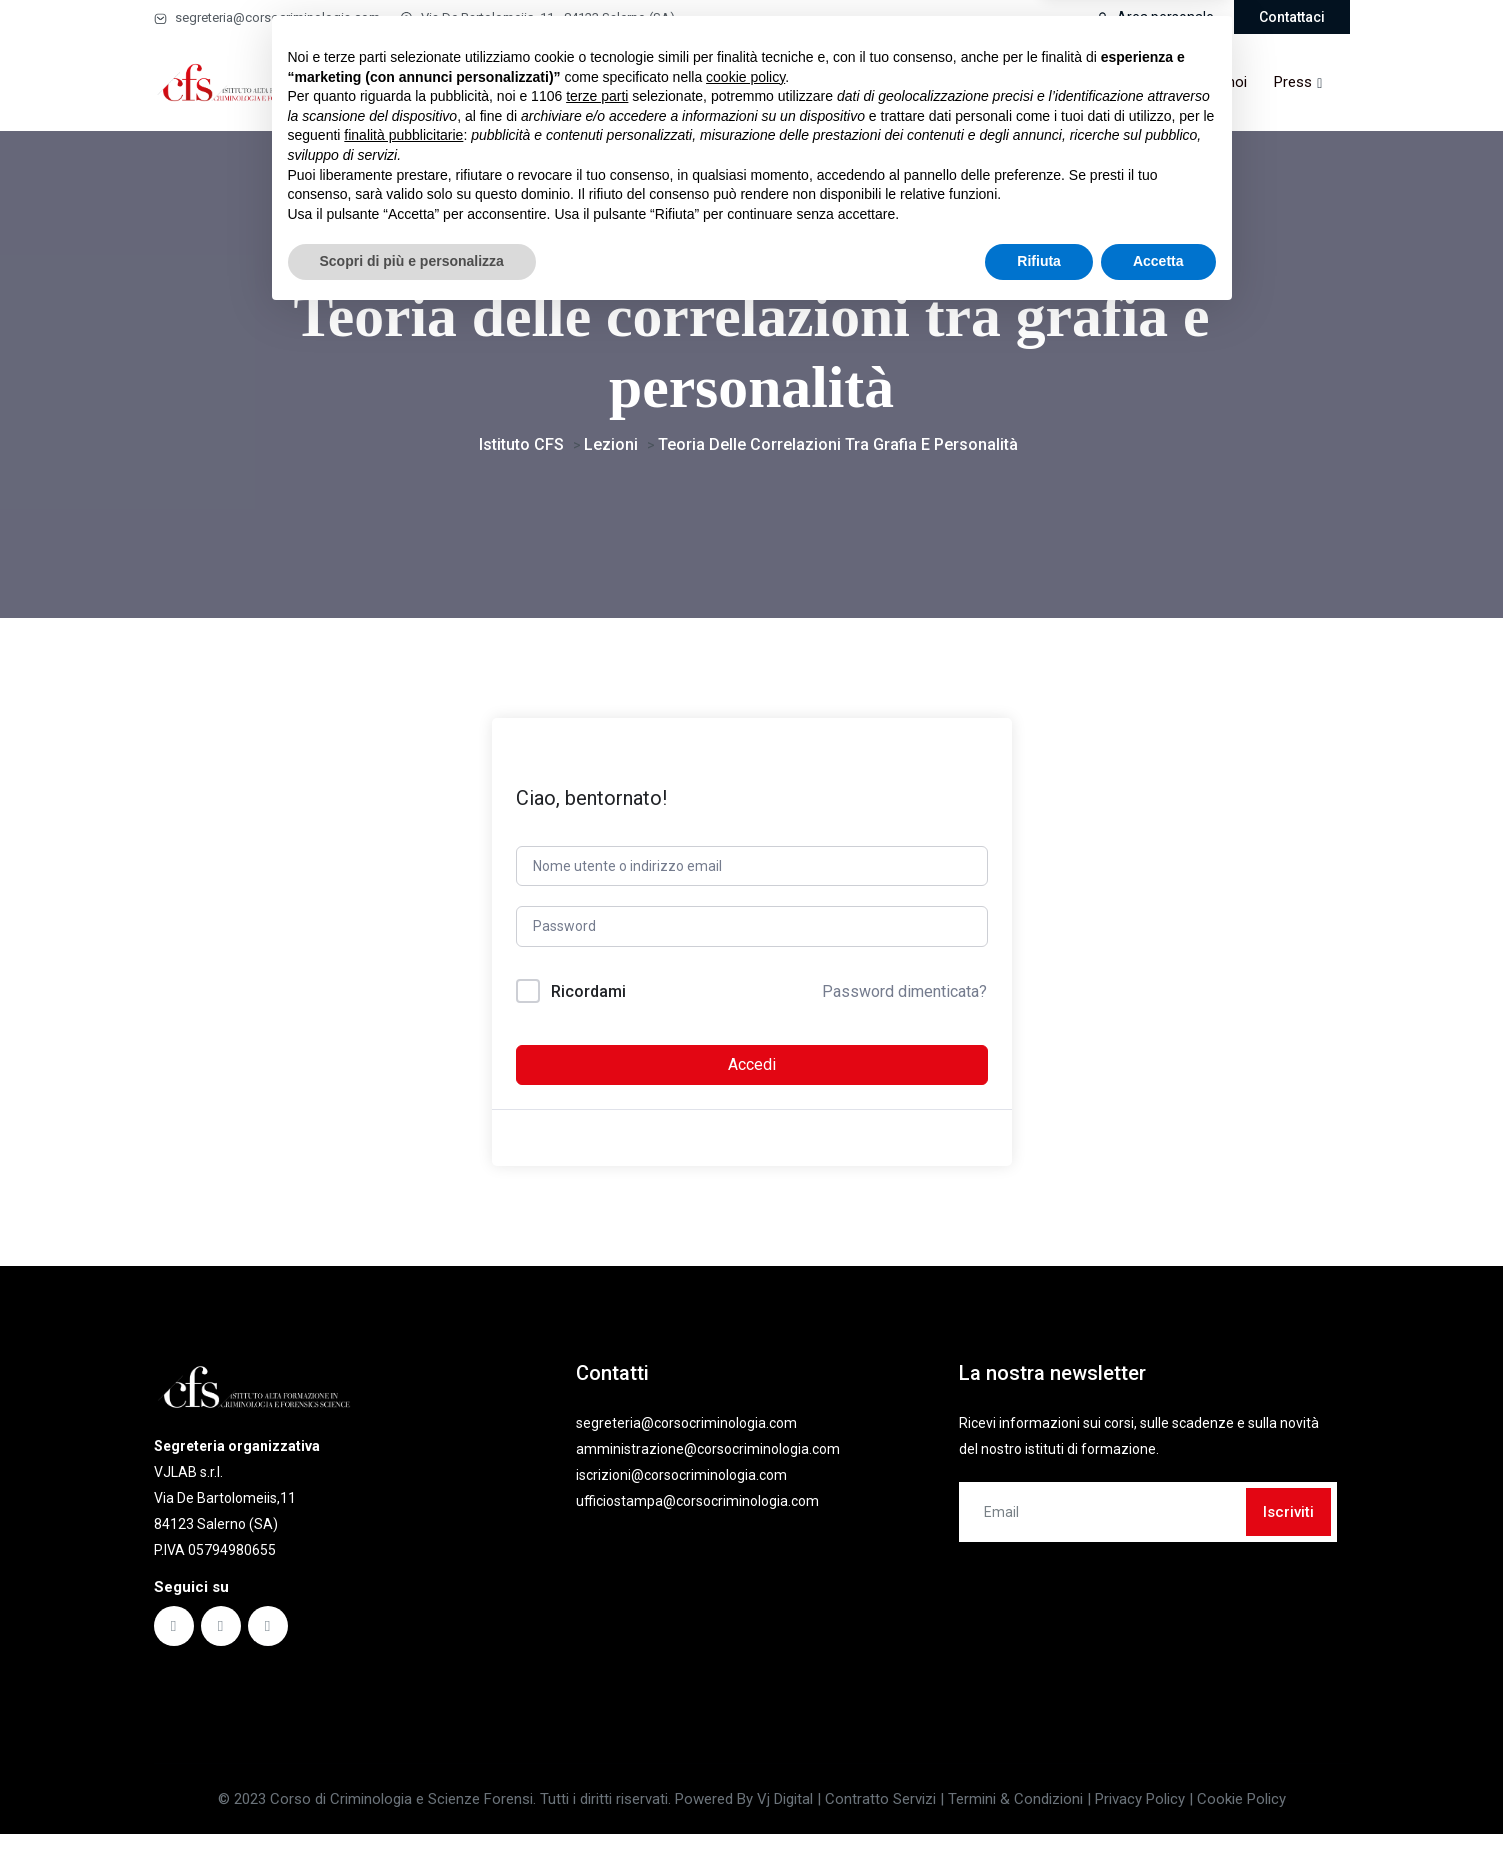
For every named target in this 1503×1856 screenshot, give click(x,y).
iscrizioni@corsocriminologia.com (681, 1487)
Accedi (752, 1076)
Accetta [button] (1158, 1801)
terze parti (597, 1636)
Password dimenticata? (904, 1003)
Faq (767, 82)
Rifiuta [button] (1039, 1801)
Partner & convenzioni (1039, 82)
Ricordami (588, 1003)
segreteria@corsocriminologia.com (267, 17)
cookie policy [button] (745, 1617)
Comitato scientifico (873, 82)
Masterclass (599, 82)
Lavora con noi (1198, 82)
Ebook (697, 82)
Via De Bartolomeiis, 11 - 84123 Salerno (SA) (537, 17)
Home (440, 82)
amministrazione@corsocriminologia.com (708, 1461)
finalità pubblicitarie (403, 1675)
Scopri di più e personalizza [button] (412, 1801)
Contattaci (1292, 17)
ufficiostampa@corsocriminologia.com (697, 1513)
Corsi (504, 82)
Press (1293, 82)
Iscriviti (1288, 1524)
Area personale (1155, 17)
